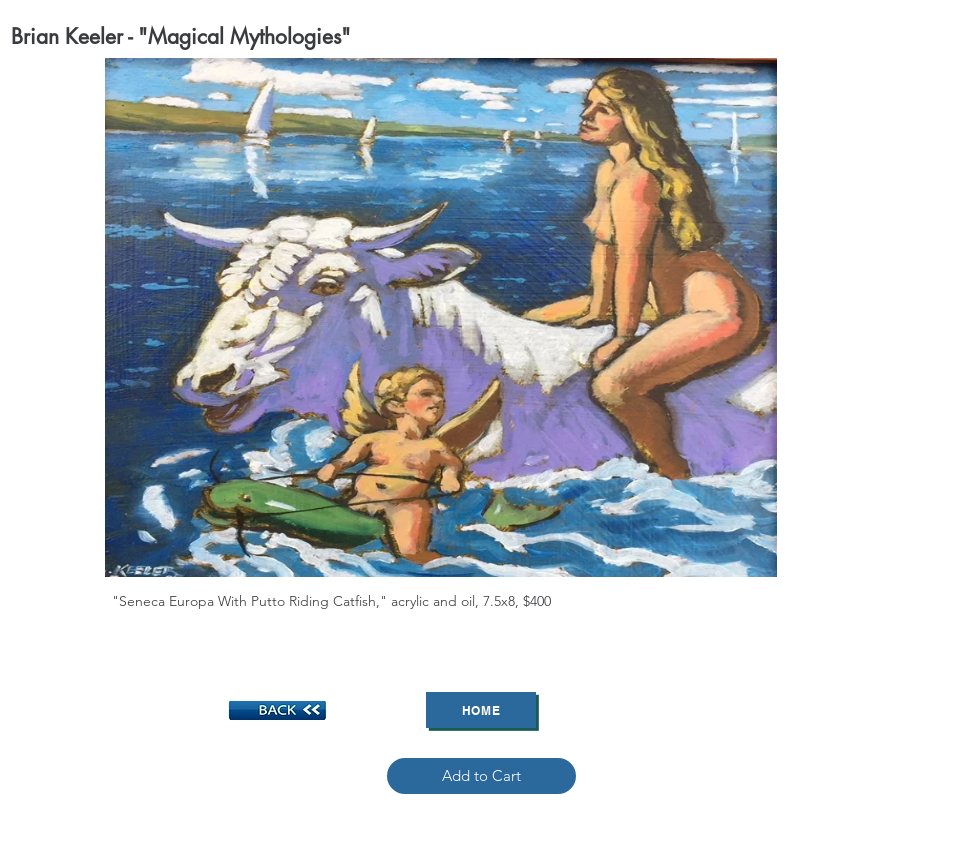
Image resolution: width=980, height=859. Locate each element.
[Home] (481, 710)
